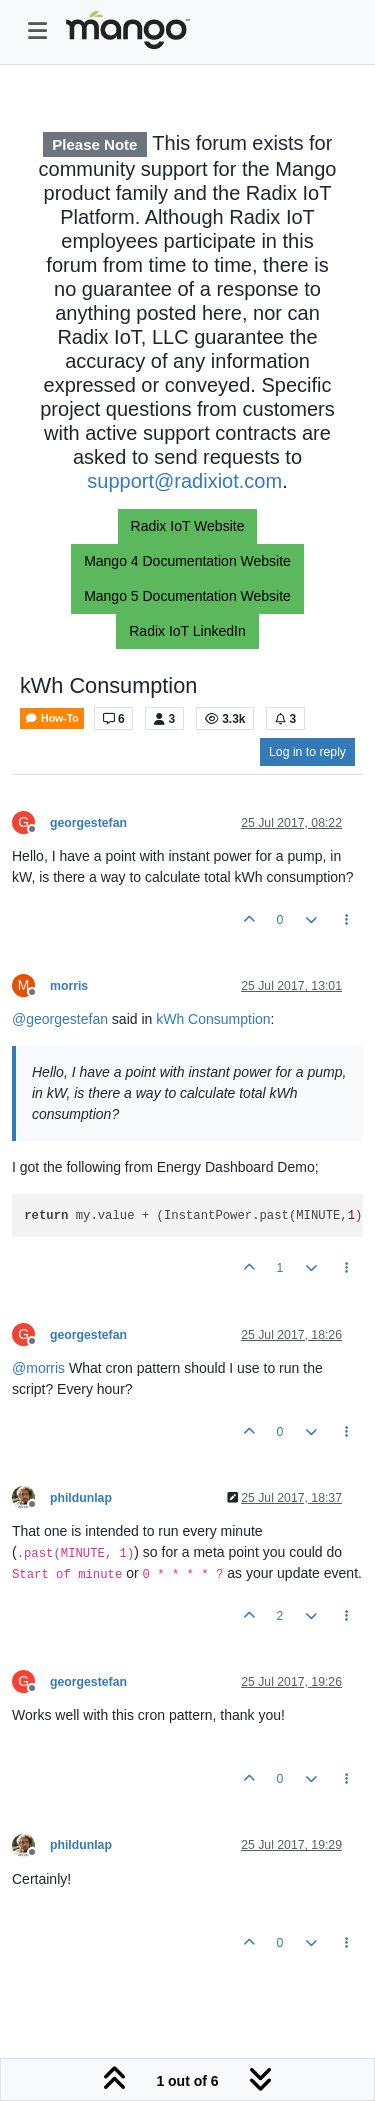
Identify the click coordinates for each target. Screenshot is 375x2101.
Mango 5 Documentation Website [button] (187, 596)
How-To (52, 718)
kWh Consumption (213, 1019)
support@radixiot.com (184, 481)
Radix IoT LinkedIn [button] (187, 631)
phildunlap (81, 1498)
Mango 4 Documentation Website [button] (187, 561)
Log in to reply (307, 752)
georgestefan (88, 823)
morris (69, 986)
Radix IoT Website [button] (188, 526)
